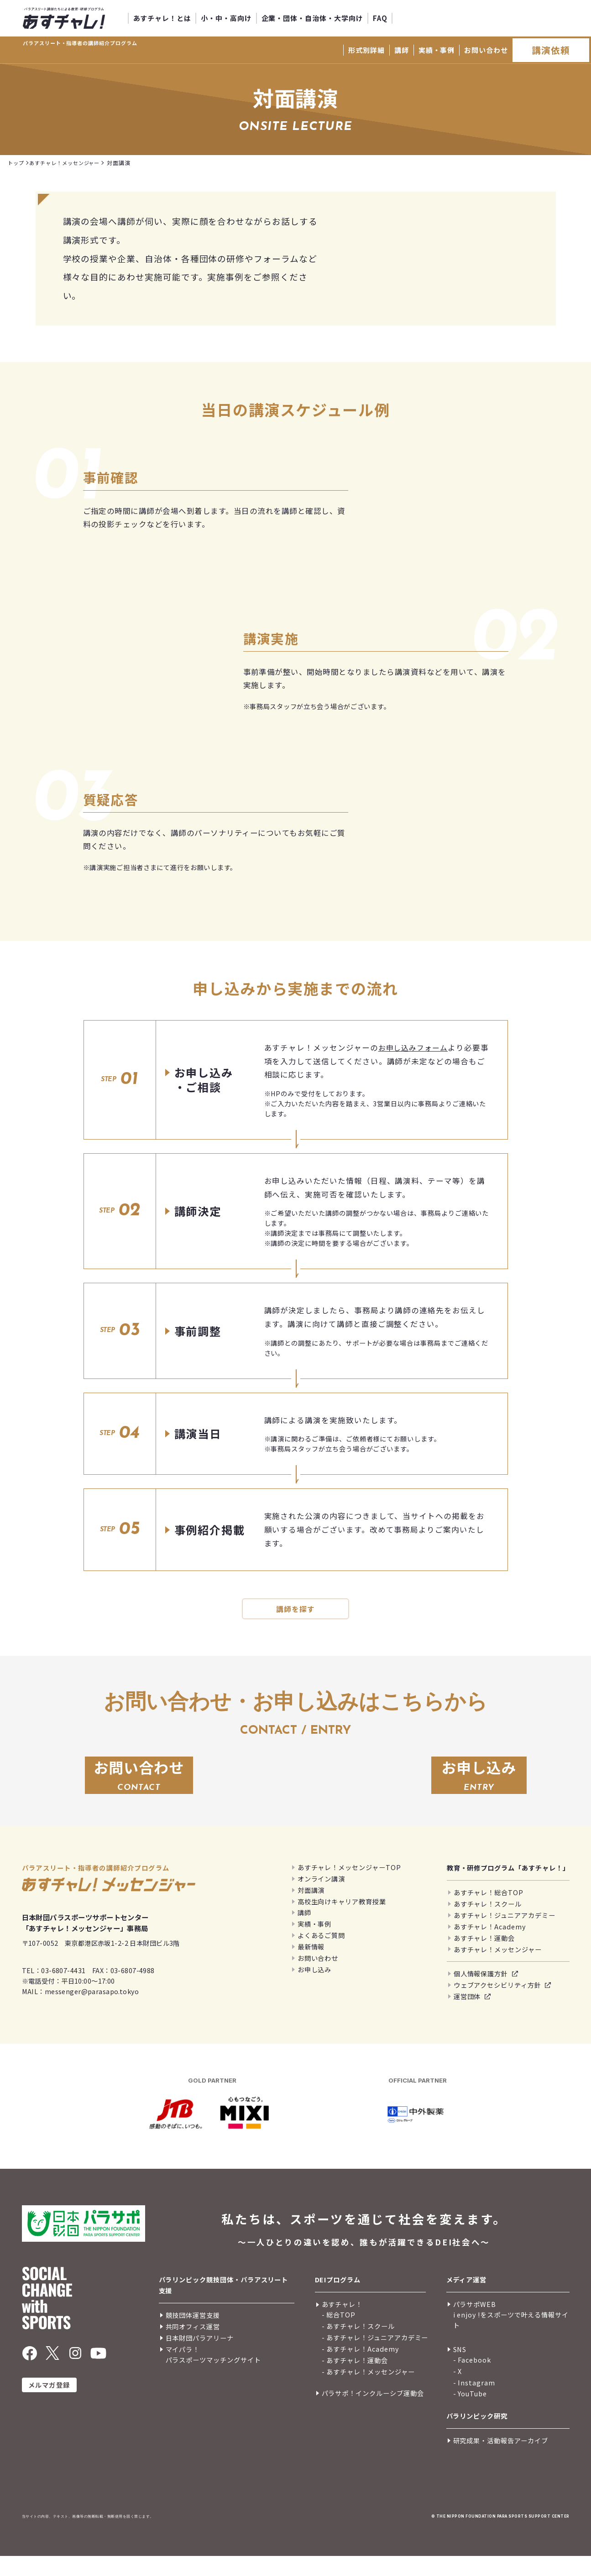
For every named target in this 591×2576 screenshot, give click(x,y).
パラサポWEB (475, 2324)
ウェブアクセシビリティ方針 (497, 2005)
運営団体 (467, 2016)
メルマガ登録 (49, 2405)
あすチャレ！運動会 (484, 1957)
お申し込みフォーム (415, 1047)
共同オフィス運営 (193, 2346)
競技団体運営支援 (193, 2335)
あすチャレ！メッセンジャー (498, 1969)
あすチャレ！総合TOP (488, 1912)
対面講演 (311, 1909)
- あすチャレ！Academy (360, 2368)
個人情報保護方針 (481, 1993)
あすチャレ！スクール (488, 1923)
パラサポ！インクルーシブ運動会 (373, 2413)
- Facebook (472, 2379)
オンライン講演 (321, 1898)
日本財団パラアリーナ (200, 2358)
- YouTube (470, 2413)
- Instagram (474, 2402)
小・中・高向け (226, 18)
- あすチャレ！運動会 (355, 2379)
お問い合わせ (486, 50)
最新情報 (311, 1966)
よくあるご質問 (321, 1955)
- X (457, 2390)
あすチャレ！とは (162, 18)
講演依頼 (551, 50)
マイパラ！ (183, 2369)
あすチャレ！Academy (490, 1946)
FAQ (380, 18)
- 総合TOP (339, 2334)
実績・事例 (436, 50)
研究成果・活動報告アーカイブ (500, 2460)
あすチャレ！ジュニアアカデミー (504, 1934)
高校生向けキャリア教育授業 (342, 1921)
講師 (401, 50)
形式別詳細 (366, 50)
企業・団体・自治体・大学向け (312, 18)
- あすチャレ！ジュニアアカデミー (375, 2357)
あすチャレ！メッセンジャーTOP (349, 1887)
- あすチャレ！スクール (358, 2345)
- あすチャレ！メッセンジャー (368, 2391)
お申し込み (315, 1989)
